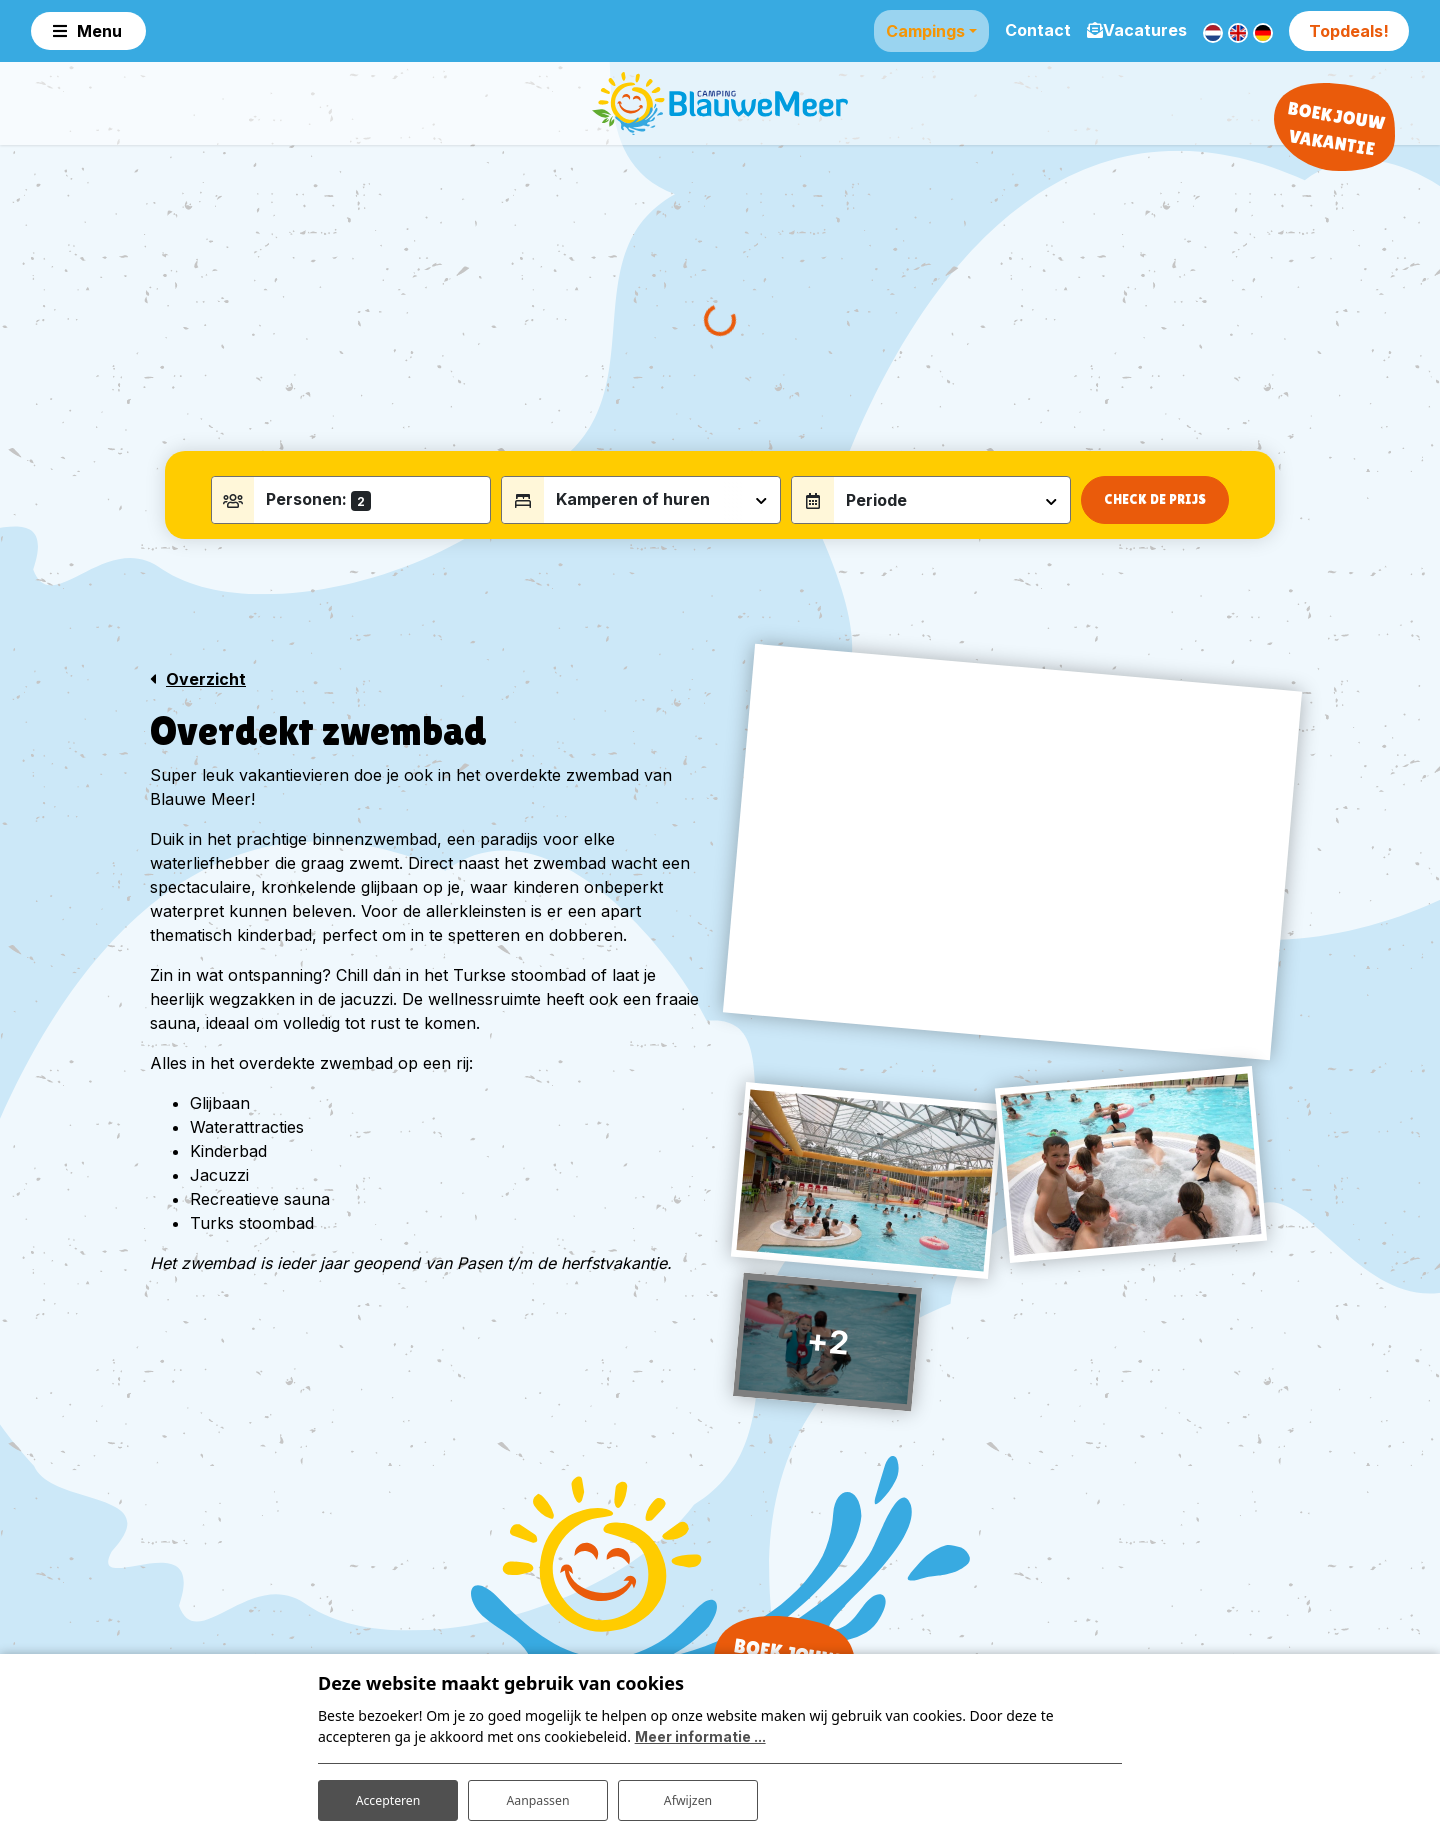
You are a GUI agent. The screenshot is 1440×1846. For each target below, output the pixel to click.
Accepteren (388, 1794)
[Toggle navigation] (88, 30)
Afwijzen (687, 1794)
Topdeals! (1349, 30)
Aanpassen (538, 1794)
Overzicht (206, 713)
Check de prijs (1155, 533)
